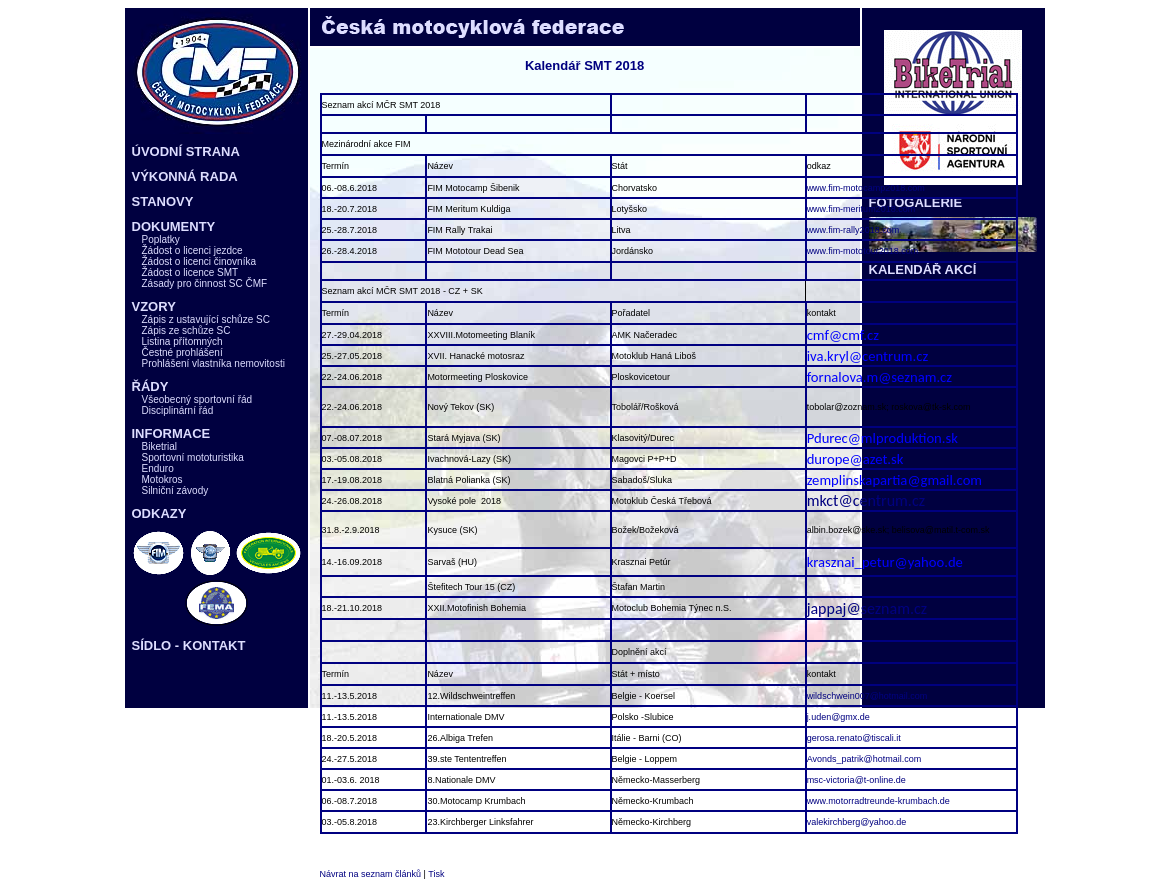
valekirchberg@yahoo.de (857, 822)
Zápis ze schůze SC (186, 330)
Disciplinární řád (178, 410)
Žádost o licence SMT (190, 272)
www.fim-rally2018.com (853, 230)
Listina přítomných (182, 341)
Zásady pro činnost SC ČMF (205, 283)
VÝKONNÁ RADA (185, 176)
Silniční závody (175, 490)
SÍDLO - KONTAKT (189, 645)
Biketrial (160, 446)
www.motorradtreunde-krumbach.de (878, 801)
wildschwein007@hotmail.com (867, 696)
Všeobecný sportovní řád (197, 399)
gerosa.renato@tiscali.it (854, 738)
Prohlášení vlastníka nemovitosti (213, 363)
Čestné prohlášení (182, 352)
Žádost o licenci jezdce (192, 250)
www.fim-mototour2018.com (863, 251)
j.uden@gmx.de (838, 717)
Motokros (162, 479)
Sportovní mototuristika (193, 457)
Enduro (158, 468)
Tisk (436, 874)
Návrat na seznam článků (371, 874)
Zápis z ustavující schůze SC (206, 319)
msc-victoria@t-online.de (856, 780)
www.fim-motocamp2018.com (866, 188)
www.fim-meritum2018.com (861, 209)
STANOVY (163, 201)
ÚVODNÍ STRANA (186, 151)
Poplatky (161, 239)
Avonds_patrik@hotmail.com (864, 759)
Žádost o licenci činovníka (199, 261)
